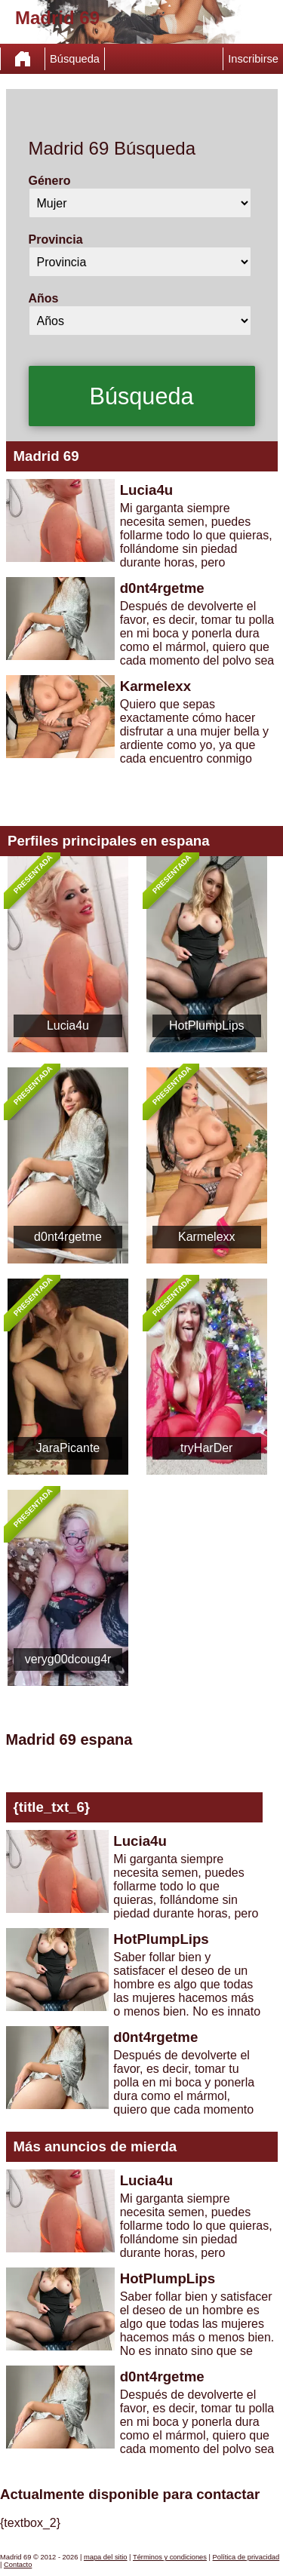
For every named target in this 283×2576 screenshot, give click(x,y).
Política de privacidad (246, 2557)
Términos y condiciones (170, 2557)
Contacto (18, 2564)
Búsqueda (75, 59)
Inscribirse (253, 59)
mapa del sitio (106, 2557)
